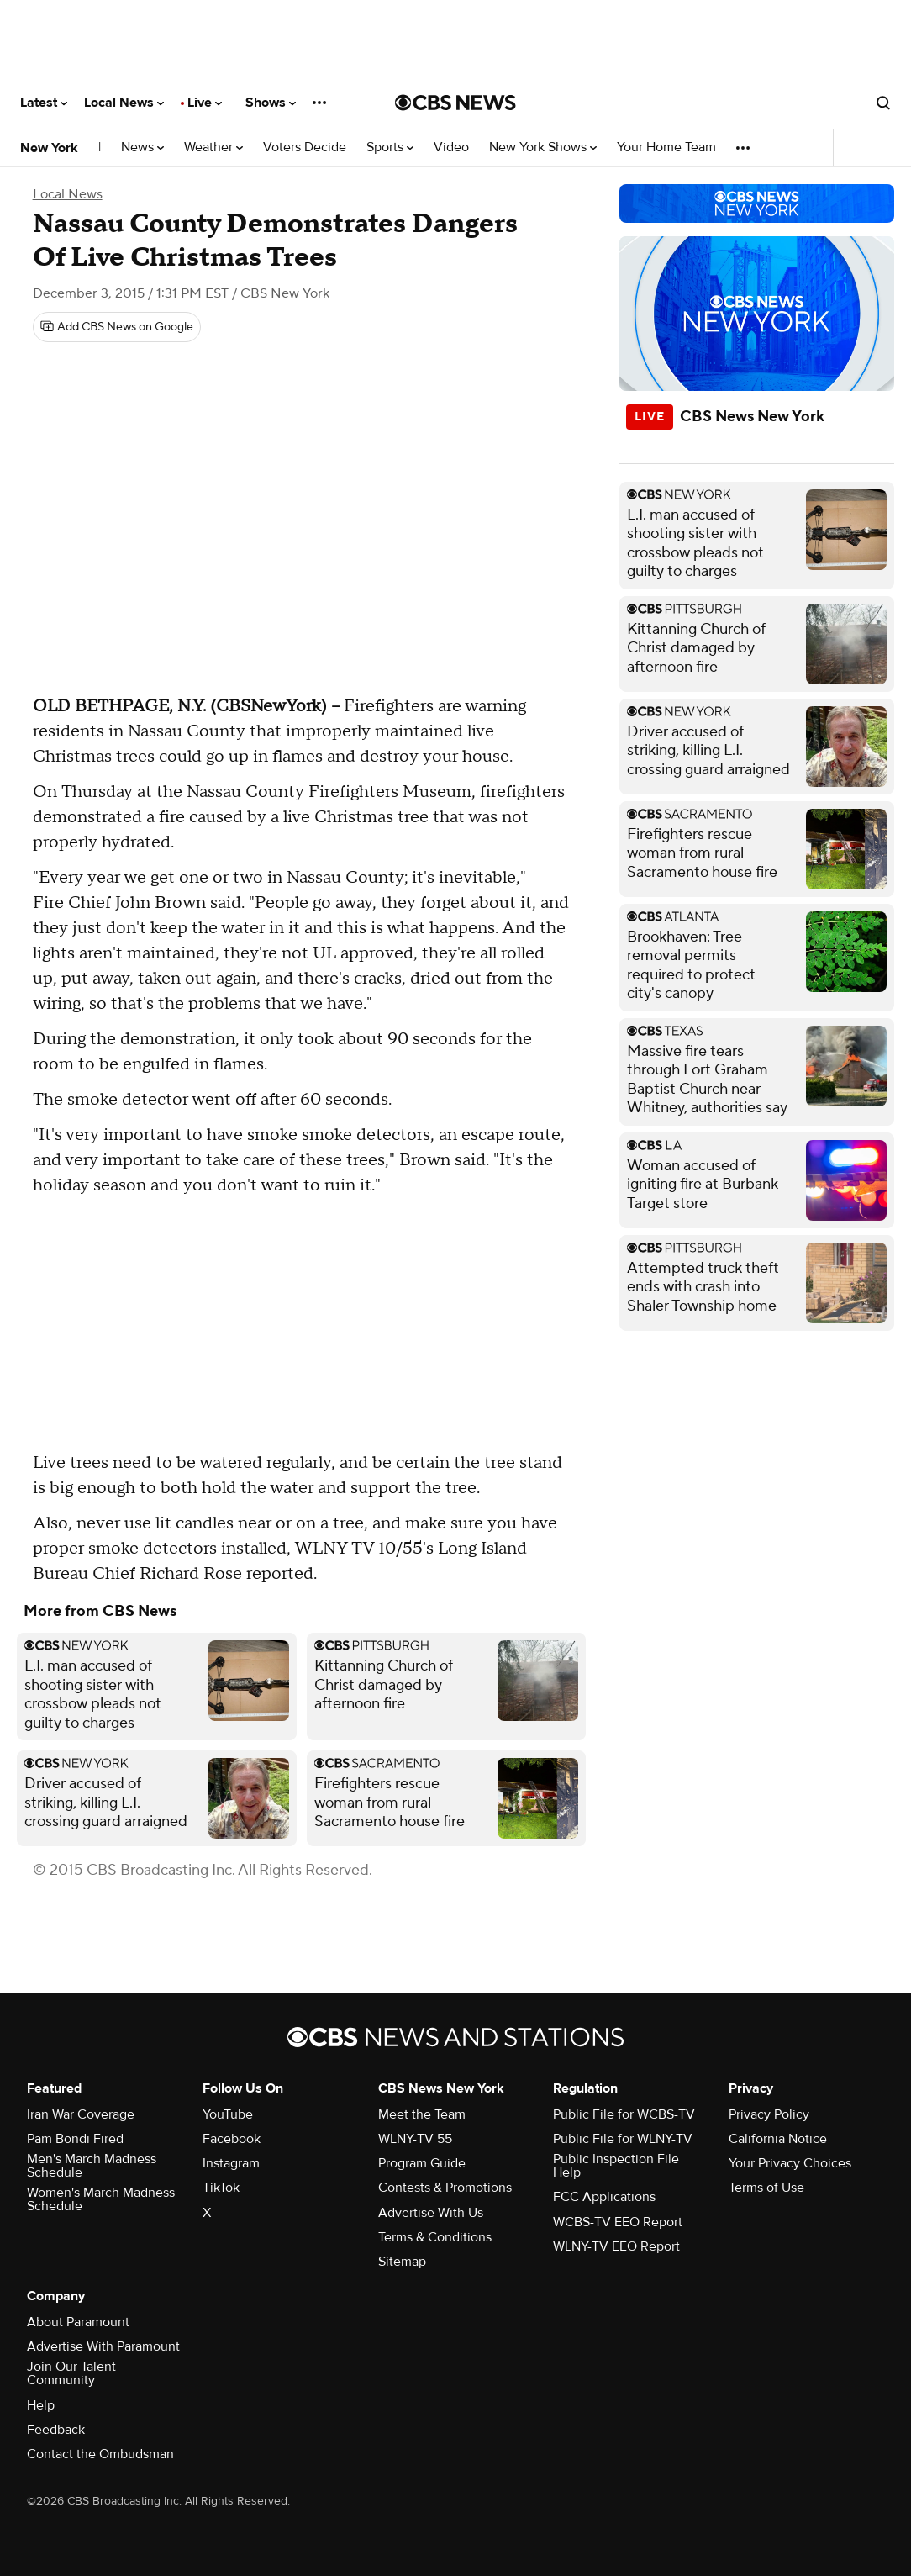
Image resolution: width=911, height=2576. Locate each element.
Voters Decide (304, 148)
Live (204, 102)
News (142, 148)
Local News (124, 102)
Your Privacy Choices (790, 2163)
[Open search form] (883, 102)
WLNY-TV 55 (415, 2139)
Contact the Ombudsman (100, 2454)
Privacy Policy (769, 2114)
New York (49, 148)
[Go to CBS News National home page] (455, 102)
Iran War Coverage (80, 2114)
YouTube (228, 2114)
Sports (389, 148)
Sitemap (402, 2261)
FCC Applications (604, 2197)
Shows (270, 102)
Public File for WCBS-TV (624, 2114)
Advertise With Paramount (103, 2346)
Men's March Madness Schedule (91, 2165)
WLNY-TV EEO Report (616, 2246)
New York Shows (543, 148)
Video (451, 148)
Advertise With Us (430, 2213)
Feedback (56, 2429)
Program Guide (422, 2163)
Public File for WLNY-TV (622, 2139)
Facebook (232, 2139)
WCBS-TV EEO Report (617, 2222)
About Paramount (78, 2322)
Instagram (231, 2163)
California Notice (778, 2139)
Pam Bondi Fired (75, 2139)
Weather (213, 148)
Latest (43, 102)
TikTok (221, 2187)
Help (41, 2405)
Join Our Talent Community (71, 2373)
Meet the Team (422, 2114)
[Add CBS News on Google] (117, 327)
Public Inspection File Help (616, 2165)
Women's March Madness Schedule (101, 2199)
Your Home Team (666, 148)
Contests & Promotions (445, 2187)
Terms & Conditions (435, 2237)
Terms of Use (766, 2187)
